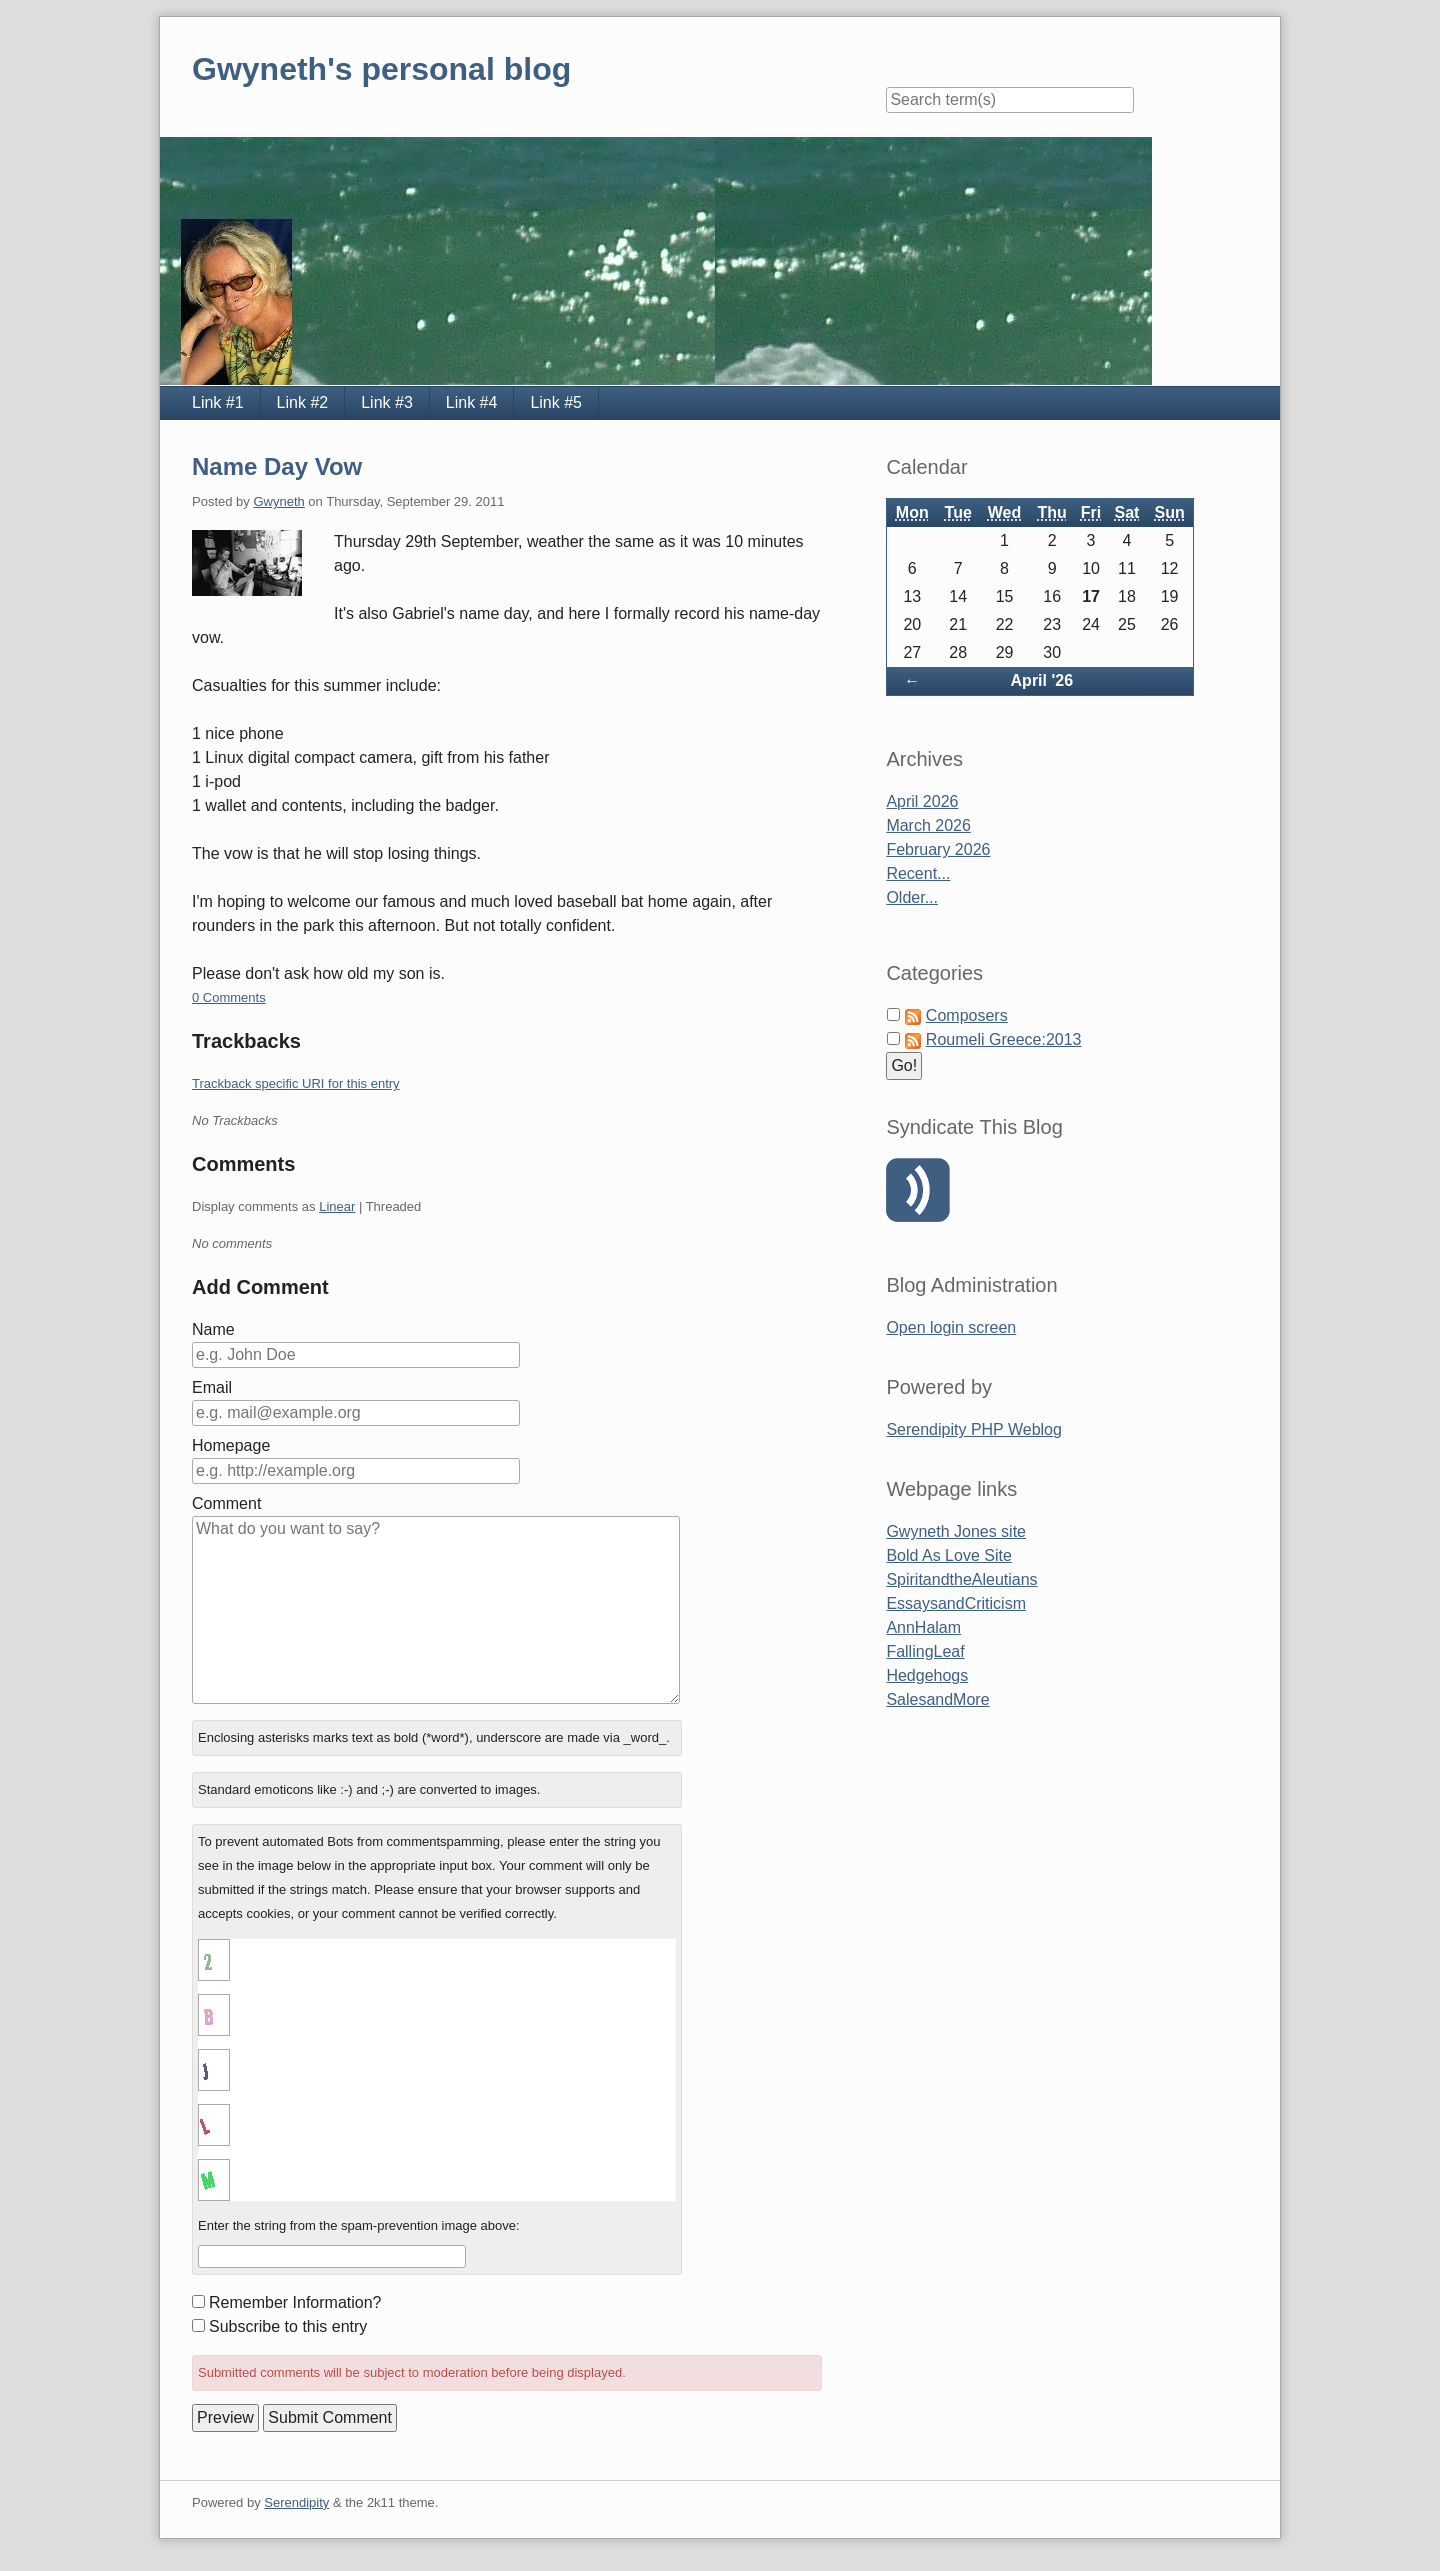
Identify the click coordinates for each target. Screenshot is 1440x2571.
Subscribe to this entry (288, 2326)
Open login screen (951, 1327)
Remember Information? (295, 2302)
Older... (912, 897)
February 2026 (938, 849)
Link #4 (472, 402)
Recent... (918, 873)
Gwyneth (278, 501)
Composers (967, 1015)
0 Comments (229, 997)
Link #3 (387, 402)
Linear (337, 1206)
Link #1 (218, 402)
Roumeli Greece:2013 (1004, 1039)
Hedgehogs (927, 1675)
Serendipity (296, 2502)
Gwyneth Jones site (956, 1531)
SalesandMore (937, 1699)
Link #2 (303, 402)
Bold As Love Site (948, 1555)
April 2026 (922, 801)
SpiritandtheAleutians (961, 1579)
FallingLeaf (925, 1651)
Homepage (231, 1445)
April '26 (1042, 680)
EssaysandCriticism (956, 1603)
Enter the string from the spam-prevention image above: (359, 2225)
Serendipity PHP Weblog (974, 1429)
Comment (226, 1503)
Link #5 (556, 402)
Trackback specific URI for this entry (296, 1083)
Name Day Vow (277, 466)
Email (212, 1387)
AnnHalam (923, 1627)
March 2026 (928, 825)
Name (213, 1329)
